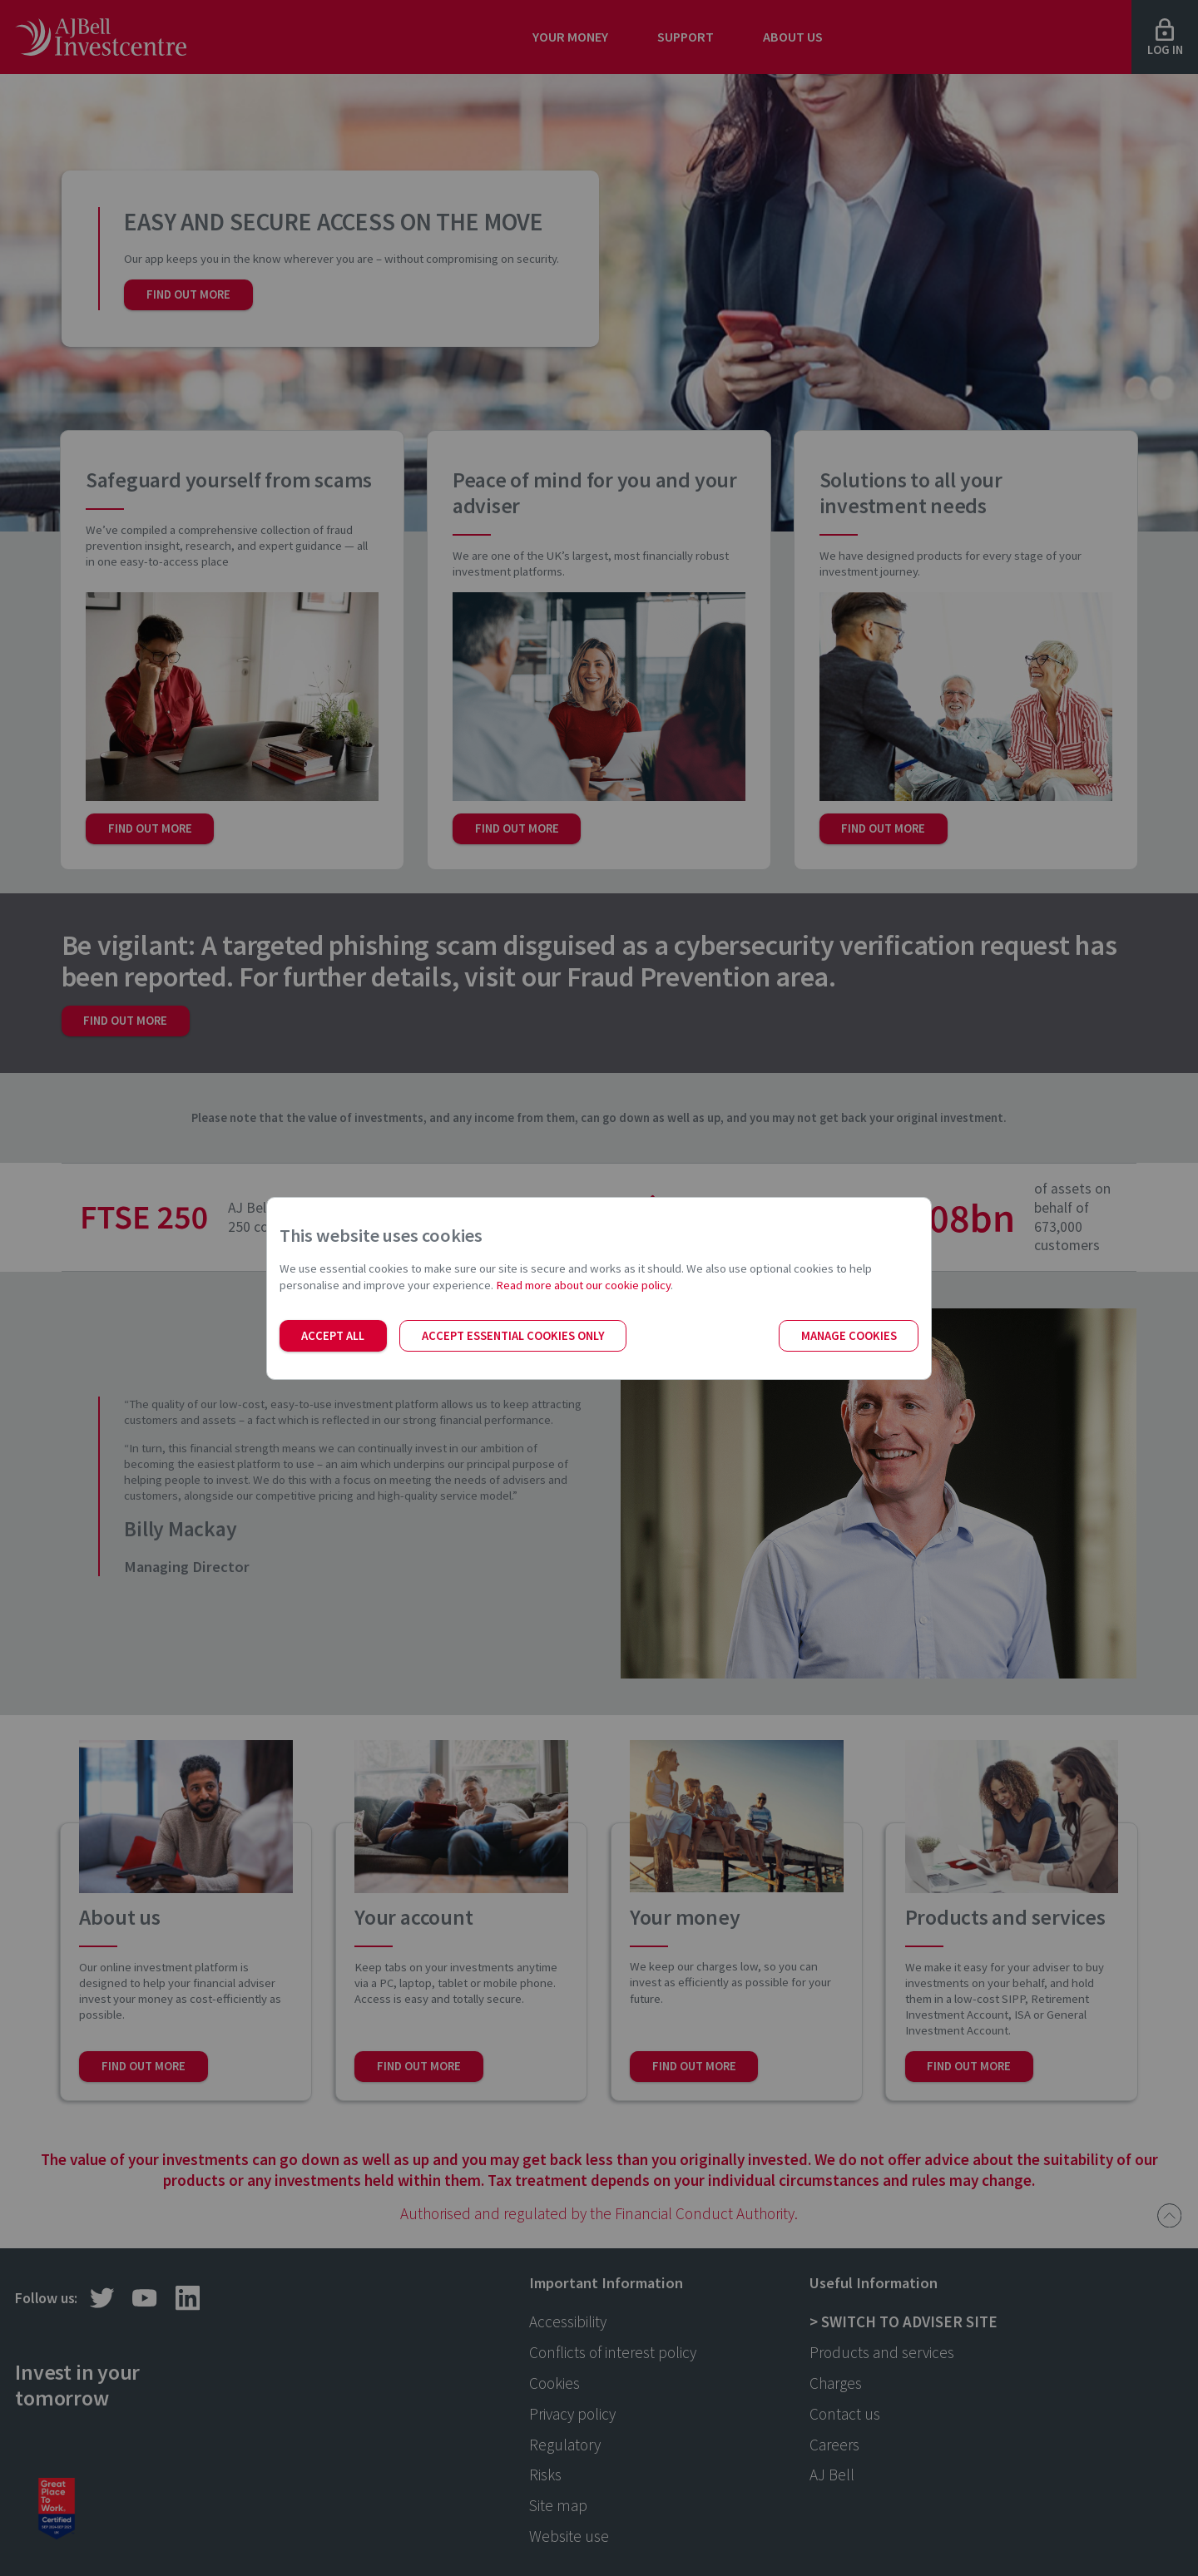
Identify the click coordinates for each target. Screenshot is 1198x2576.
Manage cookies (849, 1335)
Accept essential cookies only (513, 1335)
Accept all (332, 1335)
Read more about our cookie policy (583, 1285)
